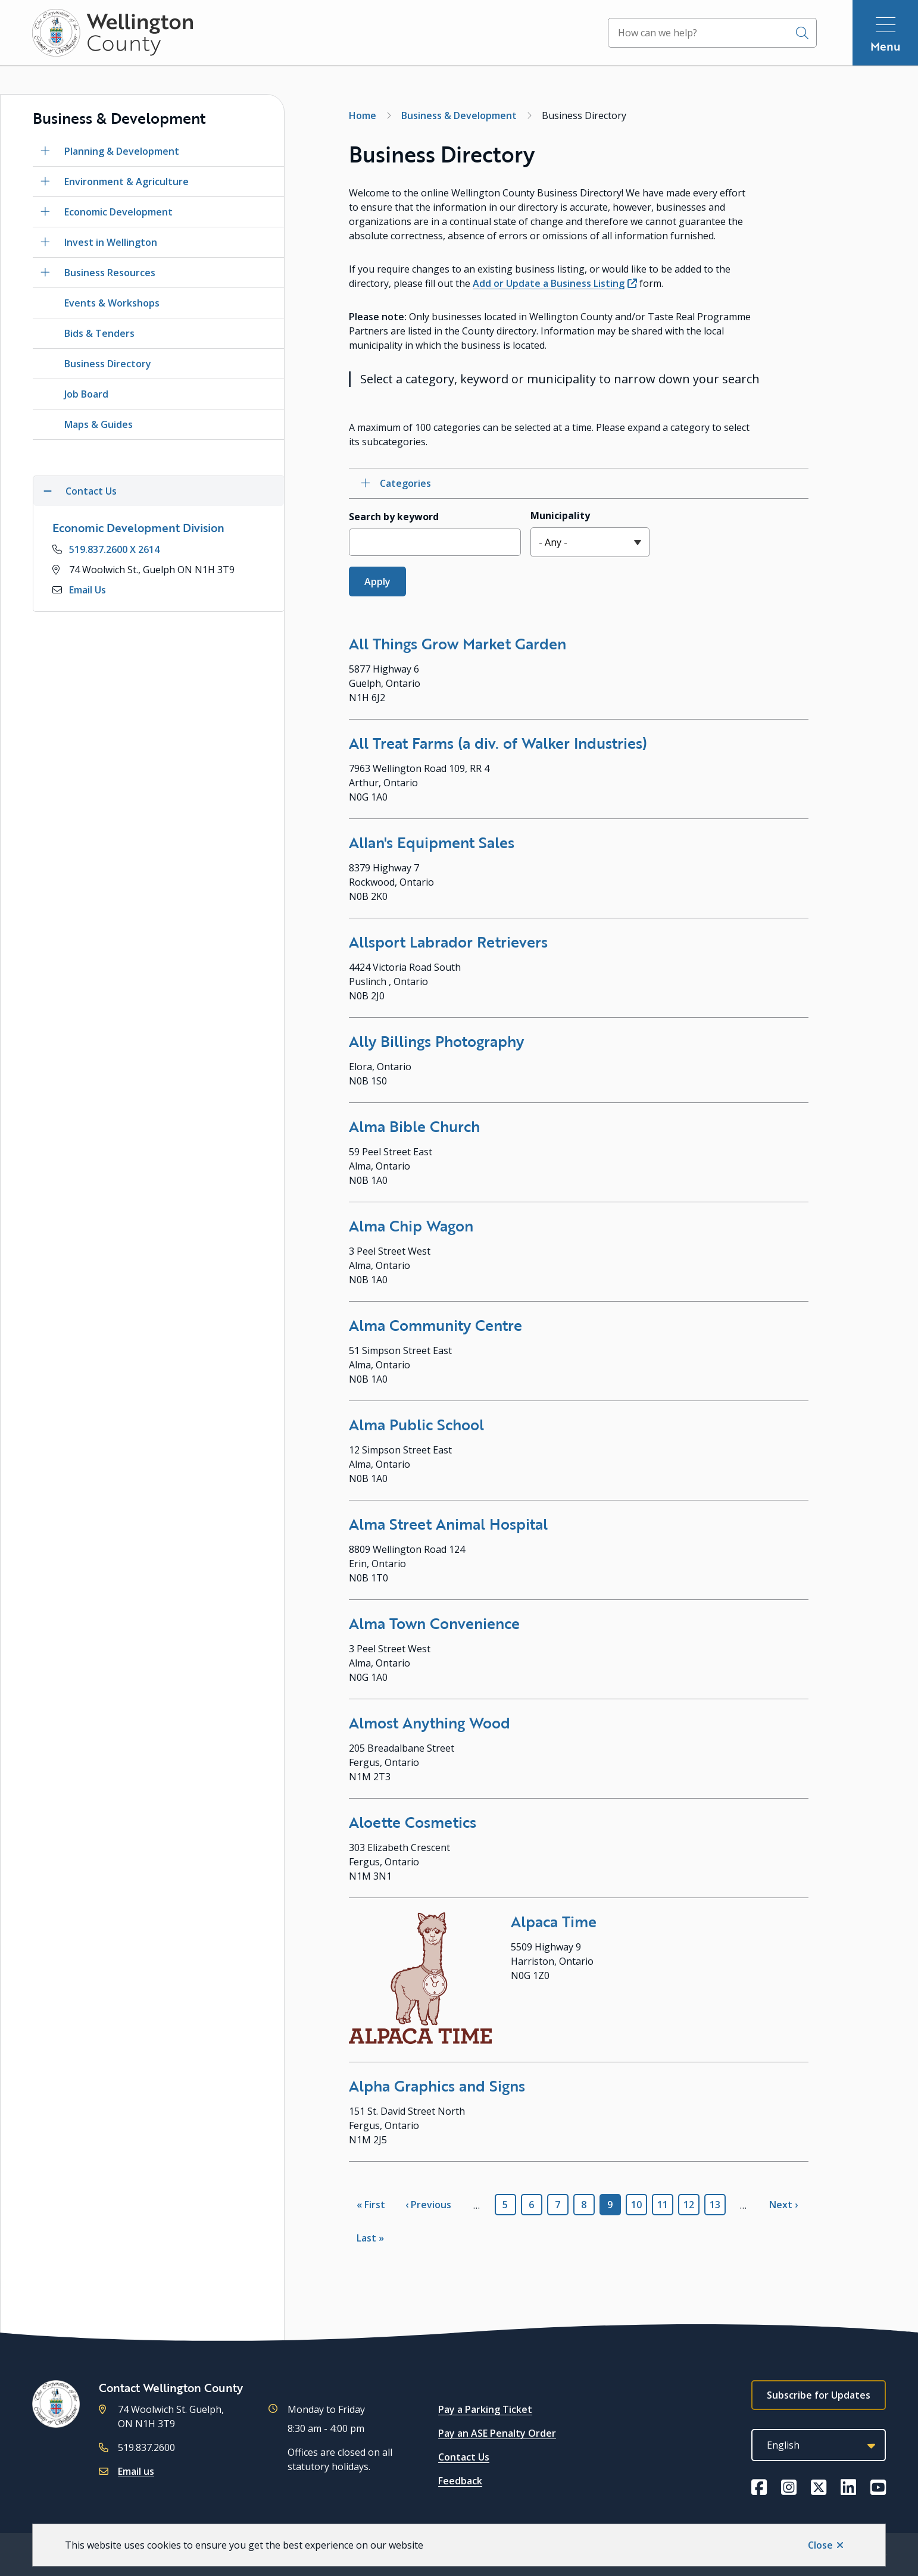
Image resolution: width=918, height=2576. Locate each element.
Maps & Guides (98, 424)
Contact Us (463, 2457)
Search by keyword (394, 516)
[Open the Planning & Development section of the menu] (45, 151)
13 (718, 2204)
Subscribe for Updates (818, 2395)
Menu (885, 46)
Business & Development (459, 115)
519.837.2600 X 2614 (114, 549)
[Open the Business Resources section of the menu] (45, 272)
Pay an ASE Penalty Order (497, 2433)
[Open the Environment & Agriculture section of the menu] (45, 181)
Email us (136, 2471)
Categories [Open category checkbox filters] (405, 483)
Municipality (560, 515)
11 (665, 2204)
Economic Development (118, 211)
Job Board (86, 394)
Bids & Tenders (99, 333)
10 (639, 2204)
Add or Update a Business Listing (549, 283)
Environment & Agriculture (126, 181)
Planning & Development (121, 151)
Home (362, 115)
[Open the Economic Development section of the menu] (45, 212)
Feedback (460, 2480)
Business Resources (109, 272)
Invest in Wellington (110, 242)
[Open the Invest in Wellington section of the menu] (45, 242)
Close (820, 2545)
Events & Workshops (112, 303)
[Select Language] (818, 2445)
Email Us (87, 589)
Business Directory (107, 363)
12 (691, 2204)
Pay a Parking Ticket (485, 2409)
